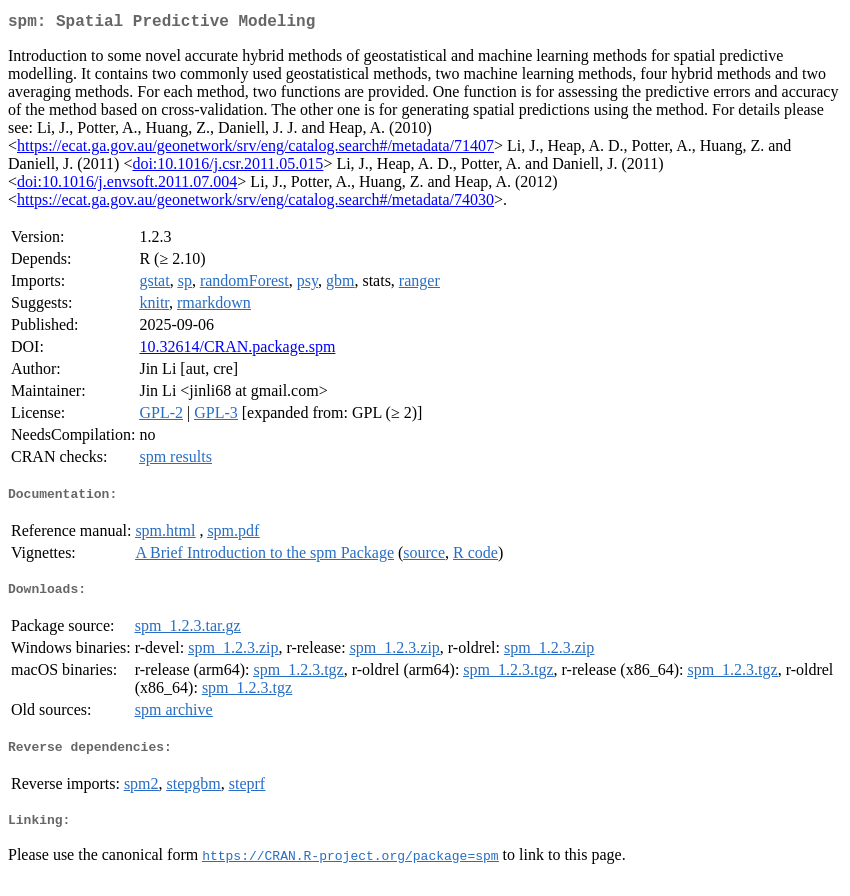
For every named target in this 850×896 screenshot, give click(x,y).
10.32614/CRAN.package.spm (237, 350)
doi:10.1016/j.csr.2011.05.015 (227, 167)
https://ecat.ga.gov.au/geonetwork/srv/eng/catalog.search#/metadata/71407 (255, 149)
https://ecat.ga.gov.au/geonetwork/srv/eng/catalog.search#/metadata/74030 (255, 203)
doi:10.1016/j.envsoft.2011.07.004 (127, 185)
